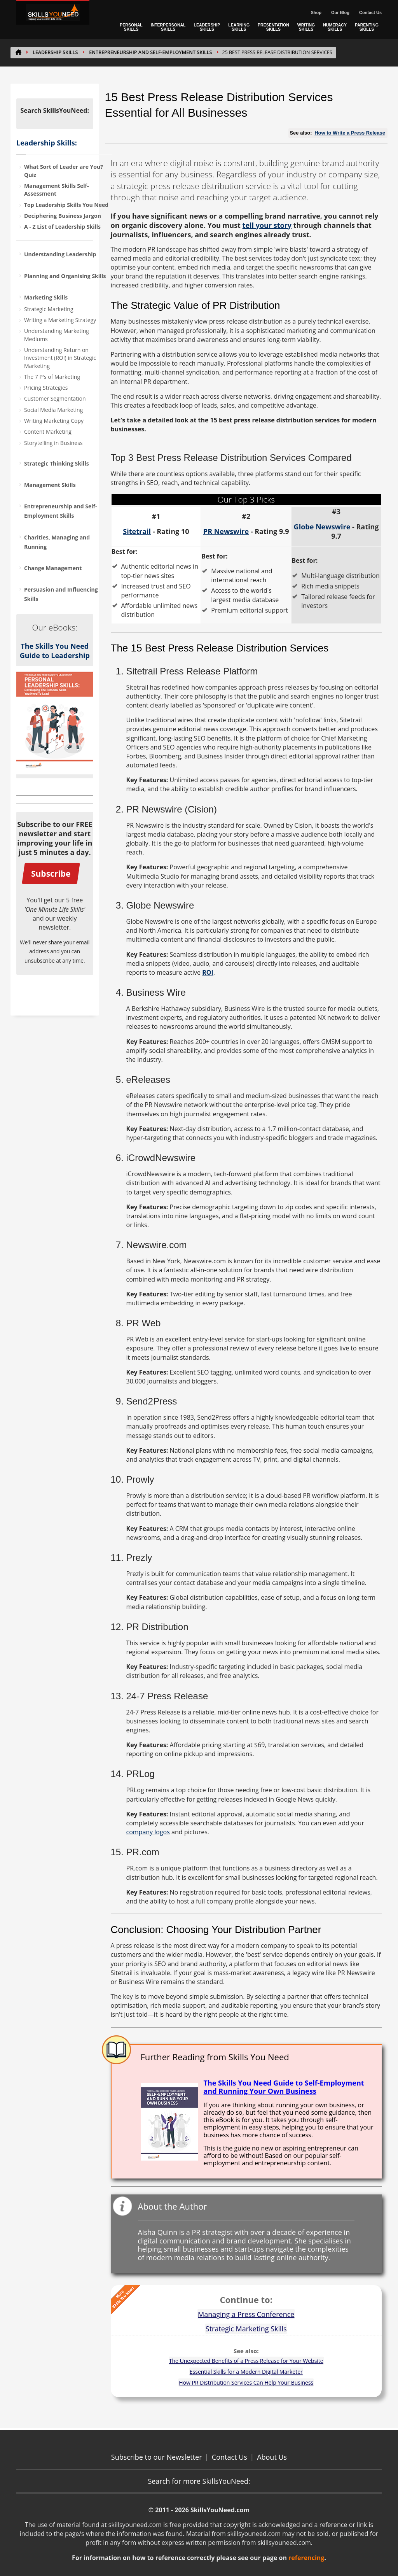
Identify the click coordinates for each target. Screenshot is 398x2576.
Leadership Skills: (46, 142)
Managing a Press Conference (246, 2314)
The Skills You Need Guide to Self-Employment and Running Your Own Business (284, 2087)
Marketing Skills (46, 297)
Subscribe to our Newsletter (156, 2457)
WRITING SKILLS (306, 27)
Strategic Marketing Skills (246, 2328)
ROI (207, 972)
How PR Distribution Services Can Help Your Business (246, 2382)
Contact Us (370, 12)
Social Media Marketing (53, 409)
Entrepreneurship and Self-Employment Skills (150, 52)
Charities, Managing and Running (57, 542)
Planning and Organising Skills (65, 276)
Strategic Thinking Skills (56, 463)
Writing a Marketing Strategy (60, 320)
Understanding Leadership (60, 254)
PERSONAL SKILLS (131, 27)
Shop (316, 12)
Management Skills (50, 485)
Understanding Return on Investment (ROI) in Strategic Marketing (60, 358)
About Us (272, 2457)
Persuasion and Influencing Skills (61, 594)
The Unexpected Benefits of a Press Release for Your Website (246, 2360)
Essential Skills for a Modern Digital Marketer (246, 2371)
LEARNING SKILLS (239, 27)
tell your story (267, 225)
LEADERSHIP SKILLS (207, 27)
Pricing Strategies (46, 387)
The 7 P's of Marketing (52, 376)
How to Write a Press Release (349, 133)
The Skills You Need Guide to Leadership (55, 650)
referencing (306, 2557)
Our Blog (340, 12)
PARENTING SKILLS (367, 27)
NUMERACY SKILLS (335, 27)
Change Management (53, 568)
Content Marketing (48, 431)
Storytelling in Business (53, 443)
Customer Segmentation (55, 398)
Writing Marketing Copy (54, 420)
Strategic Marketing (48, 309)
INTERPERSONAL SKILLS (168, 27)
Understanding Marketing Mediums (56, 334)
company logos (148, 1832)
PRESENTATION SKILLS (273, 27)
